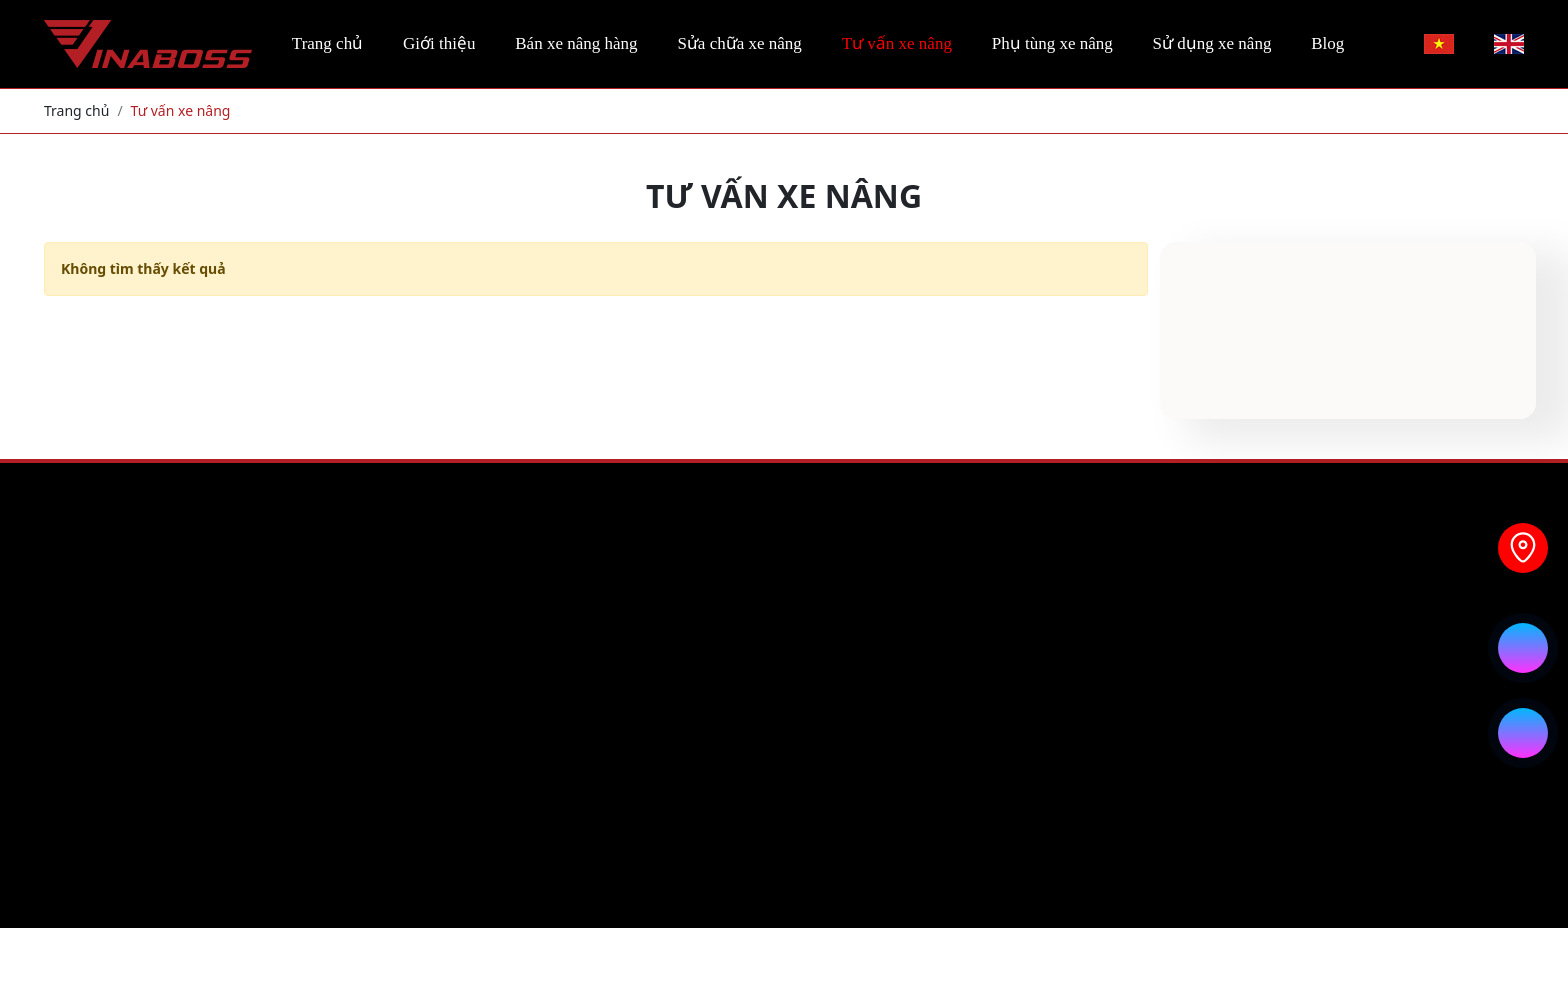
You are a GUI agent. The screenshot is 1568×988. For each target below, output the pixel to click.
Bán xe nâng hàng (576, 43)
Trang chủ (327, 43)
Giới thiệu (439, 43)
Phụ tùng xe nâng (1052, 43)
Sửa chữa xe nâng (739, 43)
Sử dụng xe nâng (1212, 43)
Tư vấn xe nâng (897, 43)
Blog (1327, 43)
